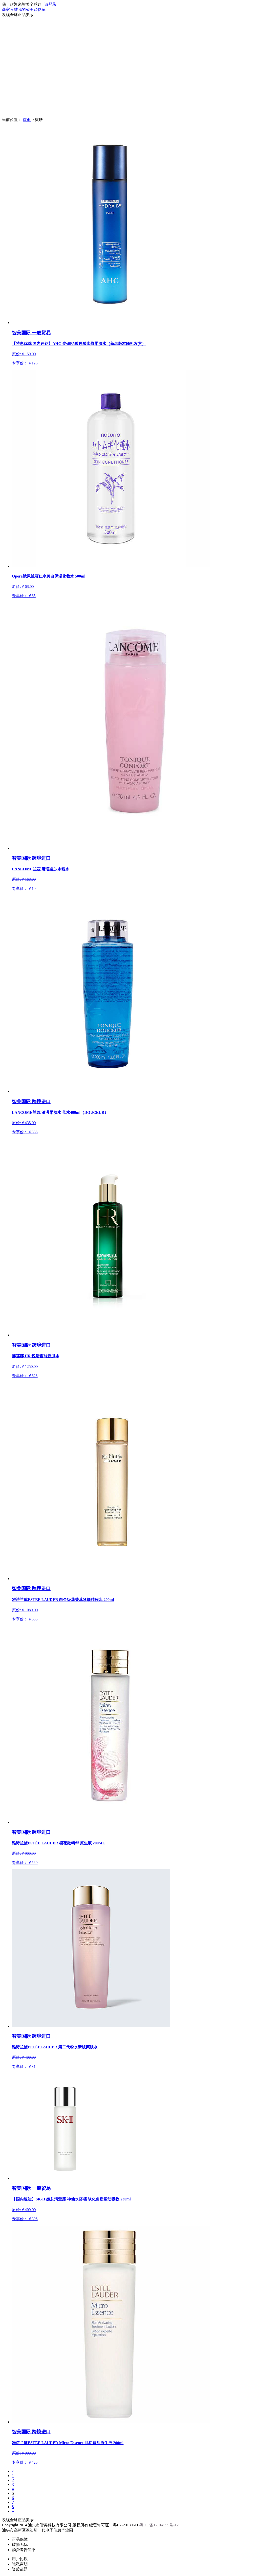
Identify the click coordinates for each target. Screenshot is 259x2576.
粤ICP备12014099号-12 (158, 2525)
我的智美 (26, 9)
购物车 (39, 9)
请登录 (50, 4)
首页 (27, 120)
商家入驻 (10, 9)
